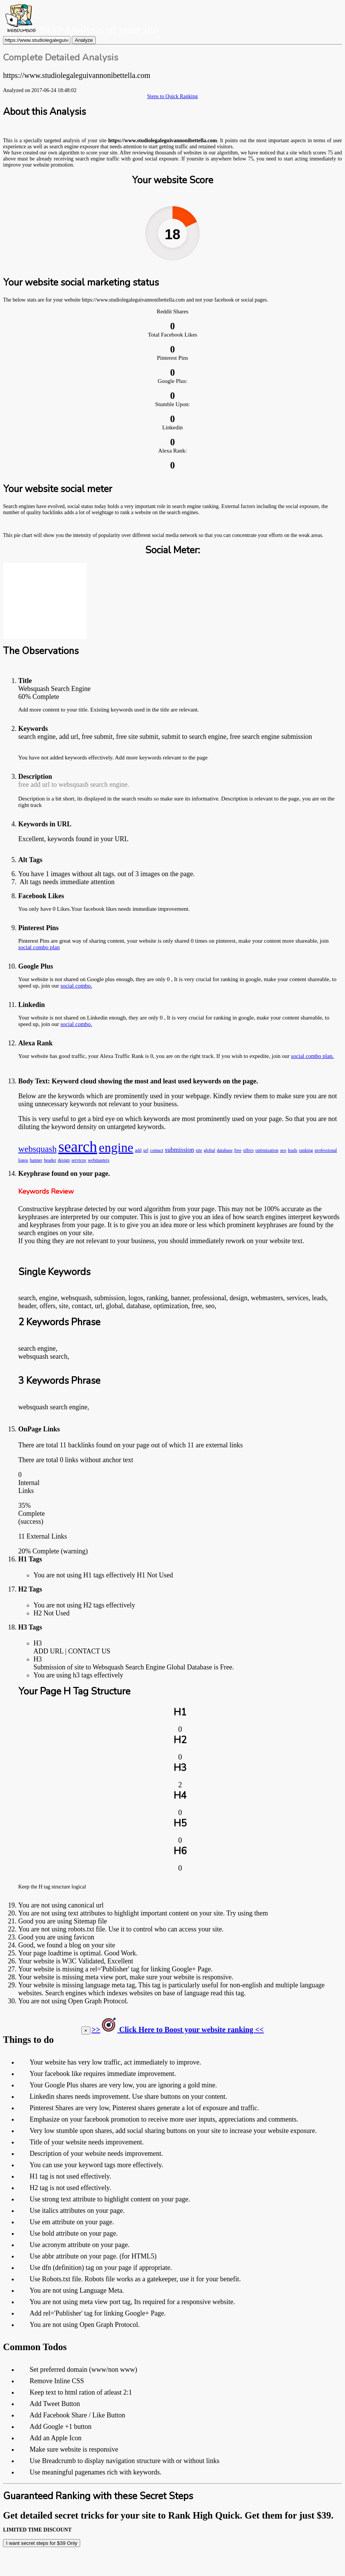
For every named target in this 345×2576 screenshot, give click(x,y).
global (209, 1150)
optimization (267, 1150)
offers (248, 1150)
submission (179, 1149)
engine (116, 1147)
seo (283, 1150)
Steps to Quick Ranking (172, 96)
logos (23, 1160)
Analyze (84, 40)
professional (326, 1150)
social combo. (76, 986)
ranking (306, 1150)
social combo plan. (312, 1056)
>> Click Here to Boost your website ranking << (178, 2029)
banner (36, 1160)
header (50, 1160)
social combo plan (39, 947)
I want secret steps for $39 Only (41, 2543)
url (145, 1150)
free (238, 1150)
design (64, 1160)
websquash (37, 1149)
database (225, 1150)
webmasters (98, 1160)
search (77, 1146)
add (138, 1150)
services (78, 1160)
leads (293, 1150)
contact (156, 1150)
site (199, 1150)
